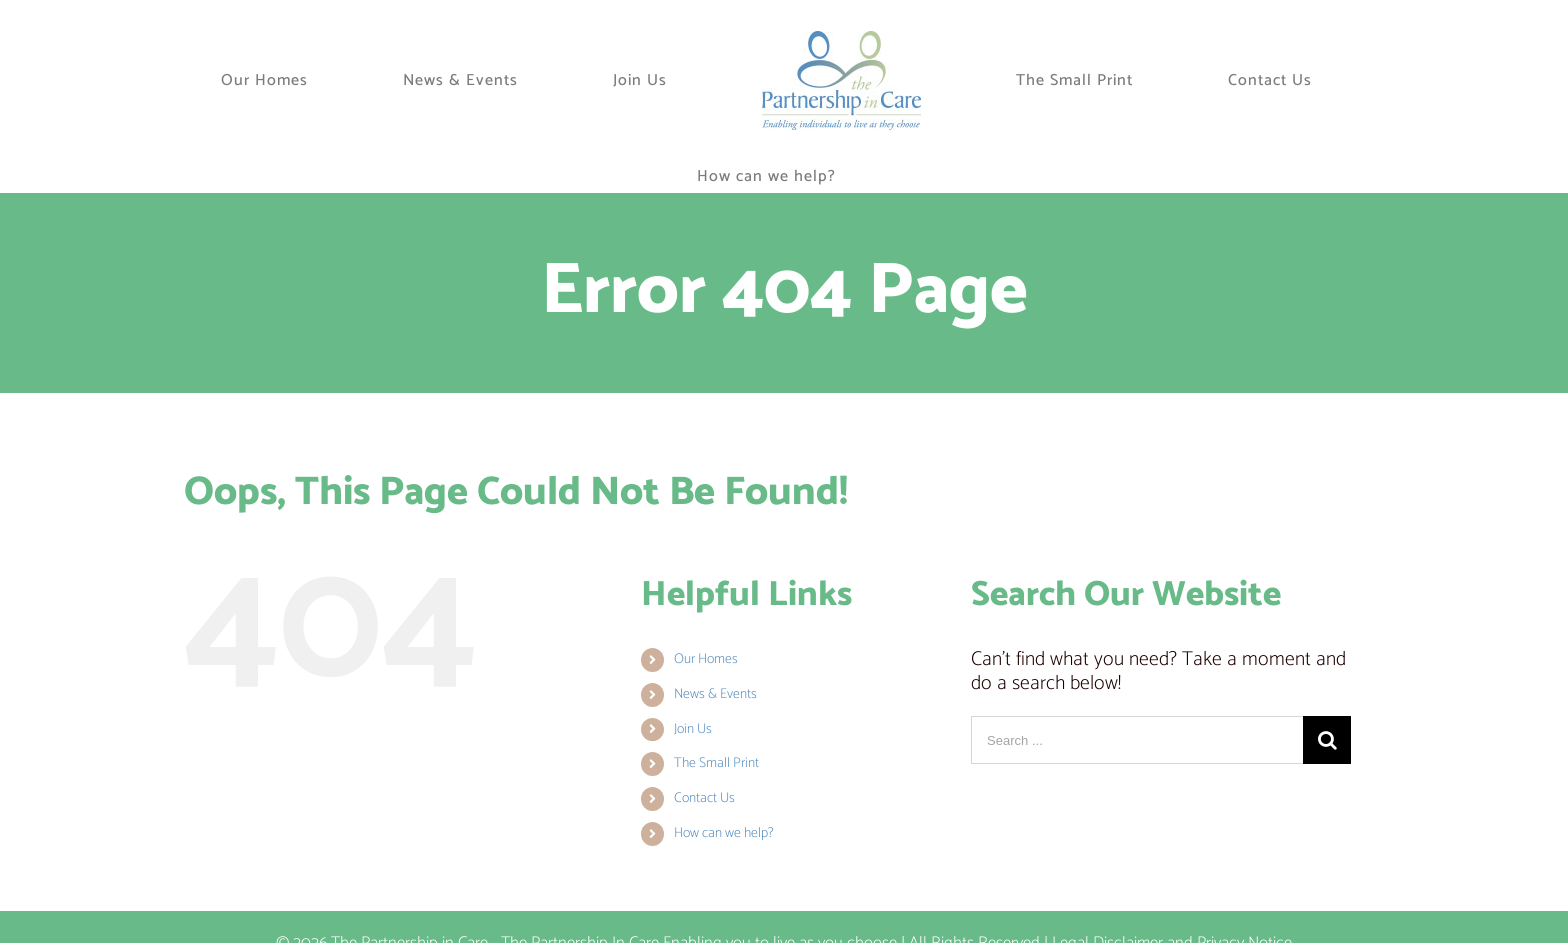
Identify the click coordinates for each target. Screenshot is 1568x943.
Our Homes (706, 659)
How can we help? (724, 833)
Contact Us (704, 798)
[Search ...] (1137, 740)
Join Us (693, 729)
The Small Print (716, 763)
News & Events (715, 694)
